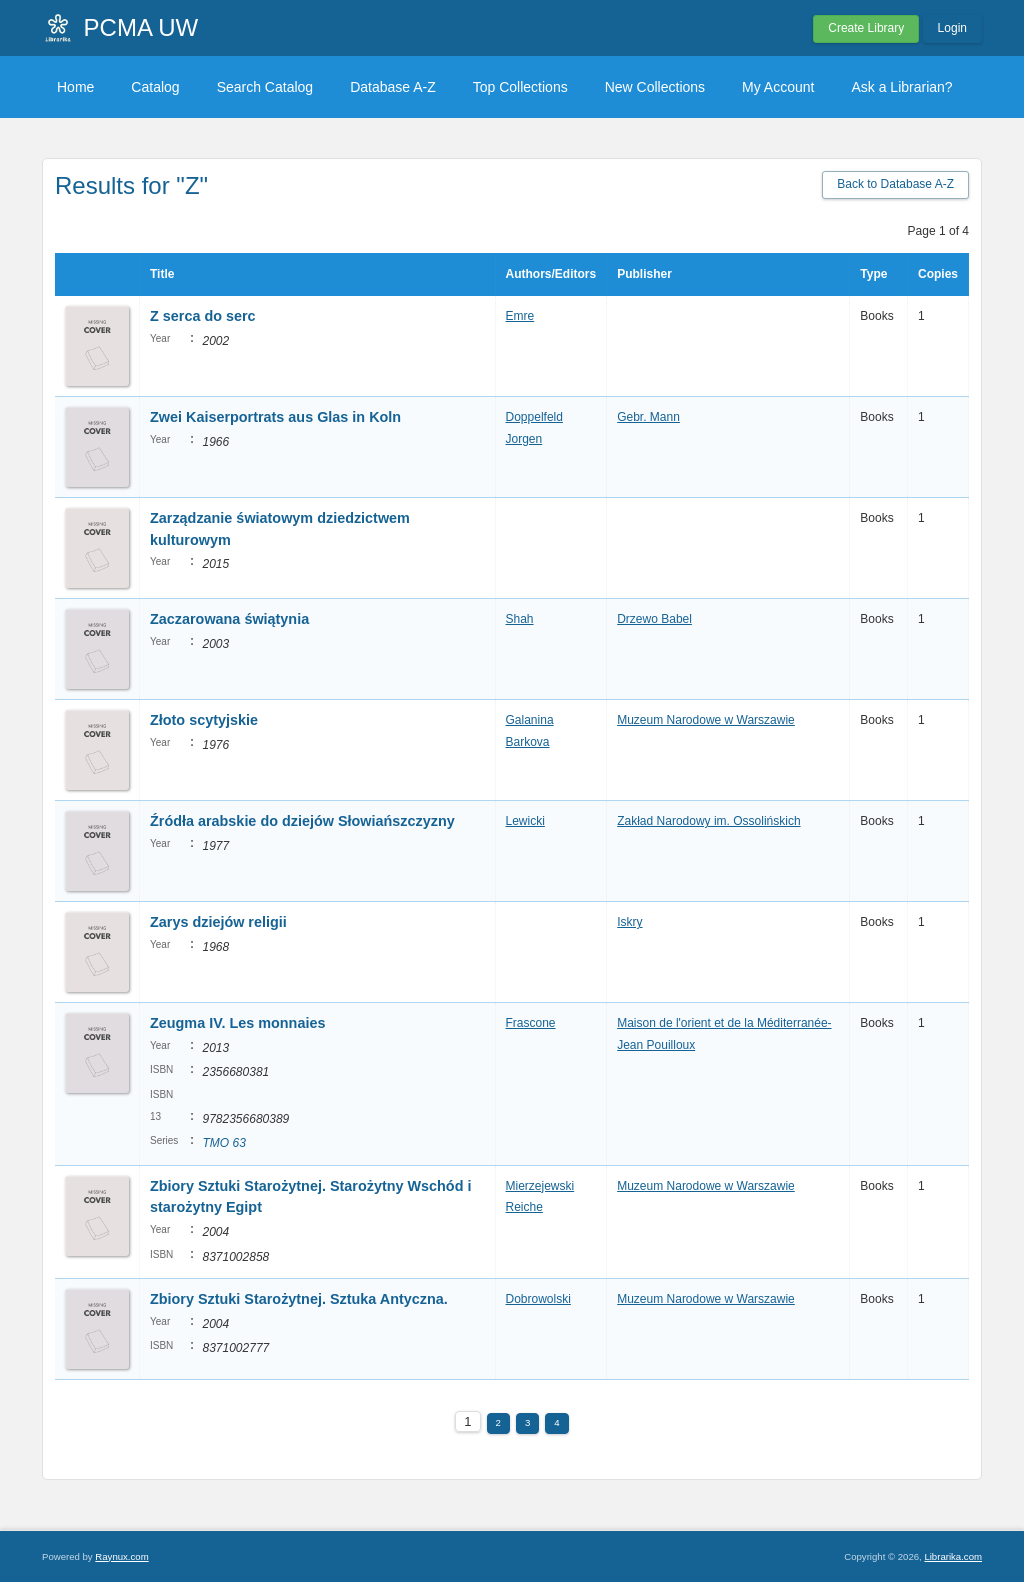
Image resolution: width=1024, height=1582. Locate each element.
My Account (778, 87)
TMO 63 (223, 1143)
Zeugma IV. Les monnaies (237, 1023)
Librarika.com (953, 1556)
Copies (938, 274)
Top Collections (520, 87)
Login (952, 28)
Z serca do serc (203, 316)
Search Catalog (265, 87)
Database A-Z (393, 87)
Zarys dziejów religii (218, 922)
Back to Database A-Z (895, 184)
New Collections (655, 87)
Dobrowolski (538, 1299)
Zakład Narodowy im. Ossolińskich (708, 821)
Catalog (155, 87)
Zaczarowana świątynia (229, 619)
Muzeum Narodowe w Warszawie (706, 720)
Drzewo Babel (654, 619)
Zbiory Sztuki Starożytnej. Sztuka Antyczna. (299, 1299)
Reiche (524, 1207)
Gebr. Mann (648, 417)
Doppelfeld (534, 417)
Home (75, 87)
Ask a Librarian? (901, 87)
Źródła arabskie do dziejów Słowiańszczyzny (302, 821)
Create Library (866, 28)
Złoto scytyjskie (204, 720)
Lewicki (525, 821)
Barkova (528, 742)
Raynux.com (121, 1556)
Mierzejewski (540, 1186)
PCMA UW (141, 27)
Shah (520, 619)
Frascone (531, 1023)
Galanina (530, 720)
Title (162, 274)
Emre (520, 316)
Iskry (629, 922)
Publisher (644, 274)
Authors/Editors (551, 274)
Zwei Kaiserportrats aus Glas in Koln (275, 417)
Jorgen (524, 439)
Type (873, 274)
